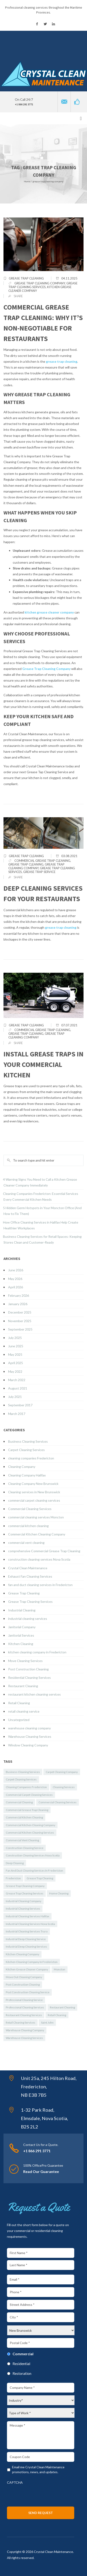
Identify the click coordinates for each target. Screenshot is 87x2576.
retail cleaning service (23, 1711)
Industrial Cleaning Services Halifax (27, 1916)
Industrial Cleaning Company (23, 1901)
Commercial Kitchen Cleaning (24, 1817)
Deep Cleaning (15, 1863)
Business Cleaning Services (28, 1441)
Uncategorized (18, 1720)
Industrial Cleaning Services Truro (27, 1931)
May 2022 (15, 1371)
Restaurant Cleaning (23, 1686)
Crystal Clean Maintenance (27, 1568)
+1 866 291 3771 (24, 104)
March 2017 (16, 1414)
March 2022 (16, 1380)
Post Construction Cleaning (28, 1669)
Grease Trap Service (39, 872)
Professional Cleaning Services (25, 2007)
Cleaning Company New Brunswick (33, 1484)
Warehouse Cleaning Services (29, 1736)
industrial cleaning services (27, 1619)
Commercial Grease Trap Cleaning (27, 1810)
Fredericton (13, 1878)
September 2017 (20, 1405)
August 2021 (17, 1388)
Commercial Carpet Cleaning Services (29, 1795)
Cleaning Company (21, 1467)
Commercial (23, 2354)
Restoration (22, 2373)
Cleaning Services (64, 1787)
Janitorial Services (21, 1635)
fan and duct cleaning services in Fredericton (40, 1585)
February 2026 (18, 1295)
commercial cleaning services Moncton (36, 1517)
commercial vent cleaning (26, 1543)
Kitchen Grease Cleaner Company (27, 1969)
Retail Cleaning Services (20, 2022)
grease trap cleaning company (39, 283)
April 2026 (15, 1287)
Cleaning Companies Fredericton (26, 1787)
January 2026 (17, 1304)
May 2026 (15, 1279)
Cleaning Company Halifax (27, 1475)
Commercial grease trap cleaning (42, 860)
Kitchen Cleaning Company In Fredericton (32, 1962)
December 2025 (19, 1312)
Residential (21, 2363)
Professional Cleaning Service (24, 2000)
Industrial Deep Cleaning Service (26, 1939)
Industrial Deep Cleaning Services (26, 1946)
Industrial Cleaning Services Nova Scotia (30, 1924)
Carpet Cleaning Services (26, 1450)
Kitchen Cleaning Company (22, 1954)
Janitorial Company (21, 1627)
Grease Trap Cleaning (26, 278)
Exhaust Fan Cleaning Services (30, 1576)
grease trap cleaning (25, 864)
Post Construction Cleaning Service (27, 1992)
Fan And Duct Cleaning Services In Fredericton (34, 1870)
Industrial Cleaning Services (23, 1908)
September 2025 (20, 1329)
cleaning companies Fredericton (31, 1458)
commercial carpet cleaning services (34, 1500)
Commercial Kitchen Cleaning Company (36, 1534)
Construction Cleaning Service (24, 1848)
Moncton (59, 1969)
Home (27, 181)
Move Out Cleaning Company (24, 1977)
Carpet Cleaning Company (62, 1772)
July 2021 (15, 1397)
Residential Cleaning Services (29, 1677)
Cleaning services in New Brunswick (34, 1492)
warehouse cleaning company (29, 1728)
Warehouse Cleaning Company (25, 2030)
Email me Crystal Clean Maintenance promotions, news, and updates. (38, 2469)
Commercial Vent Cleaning (22, 1840)
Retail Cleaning (19, 1703)
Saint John (47, 2022)
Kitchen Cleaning (20, 1644)
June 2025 (15, 1346)
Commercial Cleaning (19, 1802)
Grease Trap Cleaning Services (42, 285)
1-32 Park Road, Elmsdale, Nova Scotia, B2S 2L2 (44, 2118)
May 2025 (15, 1354)
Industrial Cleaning (21, 1610)
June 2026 (15, 1270)
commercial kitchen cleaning (28, 1526)
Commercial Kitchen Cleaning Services (30, 1832)
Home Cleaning (58, 1893)
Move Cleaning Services (25, 1661)
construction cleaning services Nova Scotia (39, 1559)
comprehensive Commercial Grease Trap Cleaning (44, 1551)
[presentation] (42, 2494)
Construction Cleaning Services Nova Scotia (33, 1855)
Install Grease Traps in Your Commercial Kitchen (43, 1064)
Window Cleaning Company (28, 1745)
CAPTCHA (15, 2482)
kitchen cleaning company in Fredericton (37, 1652)
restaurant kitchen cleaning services (34, 1694)
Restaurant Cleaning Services (24, 2015)
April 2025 (15, 1363)
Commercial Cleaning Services (30, 1509)
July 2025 (15, 1338)
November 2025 (19, 1321)
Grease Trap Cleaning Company (25, 1886)
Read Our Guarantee (41, 2171)
